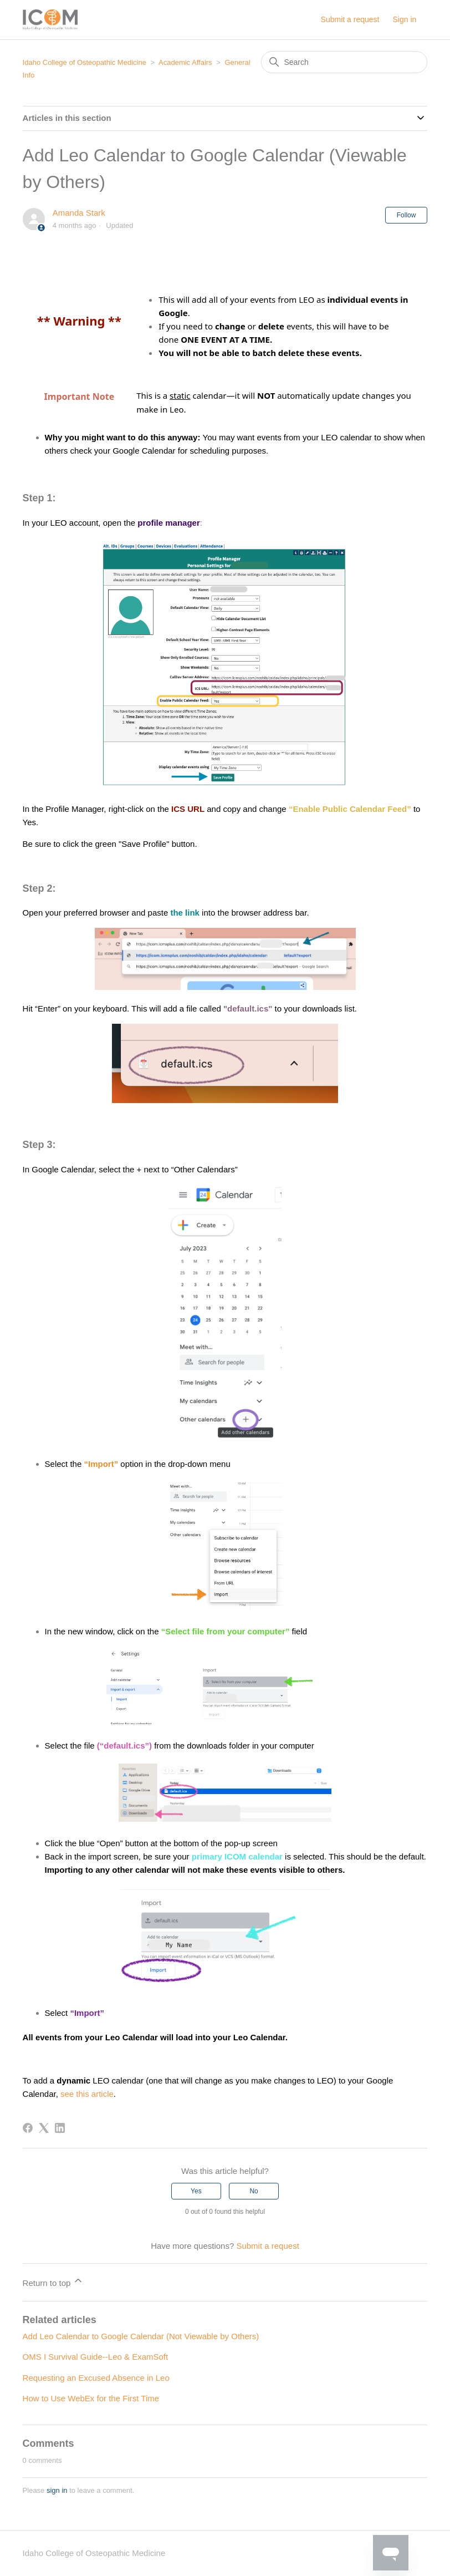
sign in (57, 2490)
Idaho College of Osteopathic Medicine (84, 62)
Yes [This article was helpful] (196, 2191)
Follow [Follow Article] (406, 215)
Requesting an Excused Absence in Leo (96, 2377)
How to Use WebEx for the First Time (91, 2398)
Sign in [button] (405, 19)
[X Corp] (44, 2128)
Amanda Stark (79, 212)
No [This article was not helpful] (253, 2191)
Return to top (53, 2281)
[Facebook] (28, 2128)
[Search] (344, 62)
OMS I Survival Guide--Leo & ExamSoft (95, 2356)
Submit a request (350, 19)
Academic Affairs (185, 62)
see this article (87, 2094)
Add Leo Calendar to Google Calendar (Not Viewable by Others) (141, 2336)
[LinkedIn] (60, 2128)
